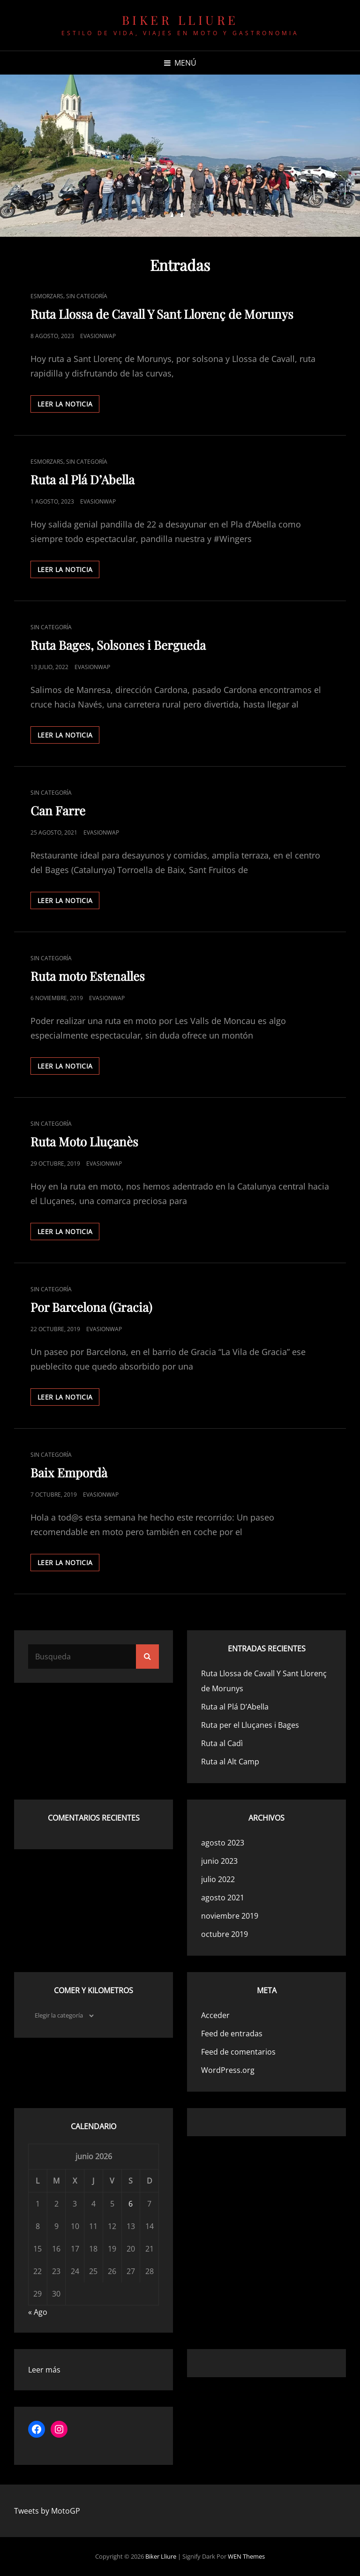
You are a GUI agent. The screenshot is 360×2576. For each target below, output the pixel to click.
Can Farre (57, 810)
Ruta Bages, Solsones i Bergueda (118, 645)
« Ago (37, 2312)
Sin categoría (86, 296)
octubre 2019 (224, 1934)
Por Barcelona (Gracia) (91, 1307)
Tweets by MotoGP (47, 2511)
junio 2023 (219, 1861)
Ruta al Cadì (222, 1743)
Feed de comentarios (238, 2052)
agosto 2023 (222, 1843)
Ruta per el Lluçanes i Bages (250, 1725)
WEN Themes (246, 2556)
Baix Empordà (68, 1472)
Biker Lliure (180, 20)
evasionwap (98, 336)
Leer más (44, 2369)
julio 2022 (218, 1879)
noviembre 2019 (229, 1916)
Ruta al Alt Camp (230, 1761)
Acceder (215, 2015)
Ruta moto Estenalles (87, 976)
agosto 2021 (222, 1897)
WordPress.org (228, 2070)
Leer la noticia (68, 406)
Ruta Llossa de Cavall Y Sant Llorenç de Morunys (161, 314)
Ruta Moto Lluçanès (84, 1141)
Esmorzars (46, 296)
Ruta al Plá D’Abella (82, 479)
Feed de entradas (231, 2033)
